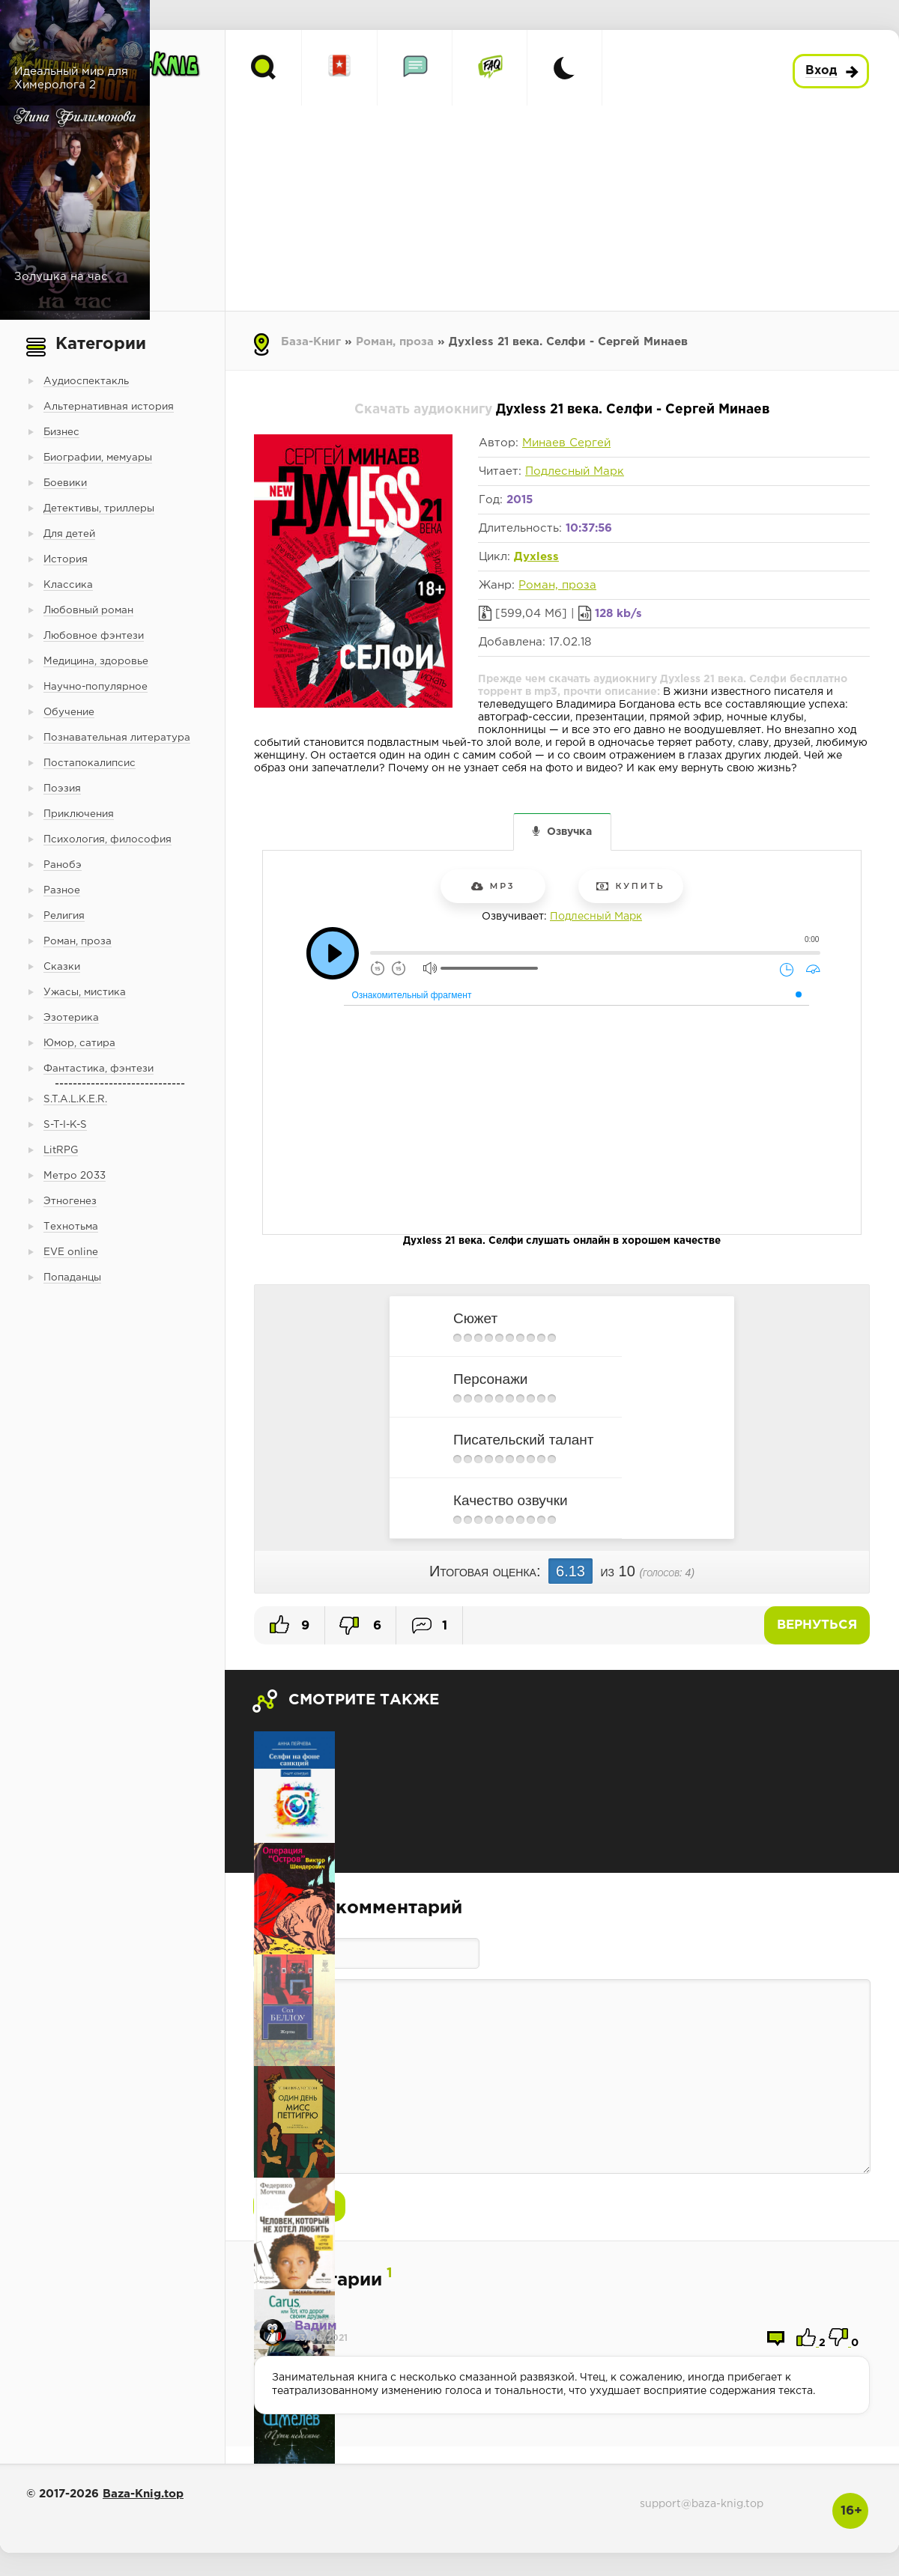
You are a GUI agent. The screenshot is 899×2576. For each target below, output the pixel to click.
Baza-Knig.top (143, 2494)
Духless (536, 557)
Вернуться (817, 1625)
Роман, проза (395, 342)
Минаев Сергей (566, 443)
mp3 (493, 886)
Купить (630, 886)
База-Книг (311, 342)
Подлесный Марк (574, 471)
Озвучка (569, 831)
